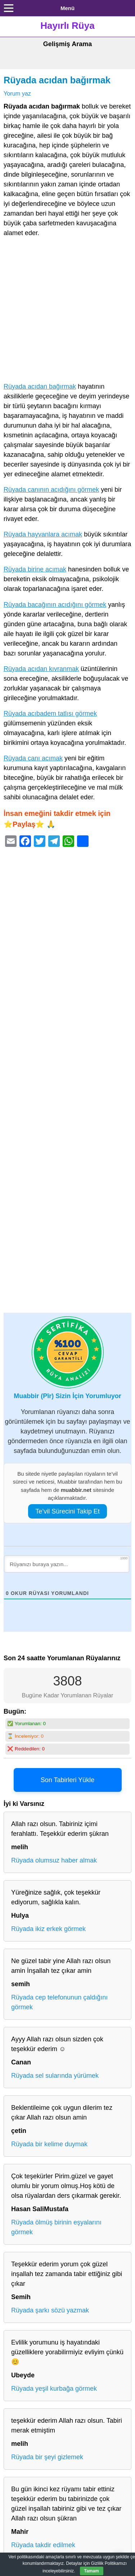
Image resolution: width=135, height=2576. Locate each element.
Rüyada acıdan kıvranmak (41, 668)
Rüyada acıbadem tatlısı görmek (50, 713)
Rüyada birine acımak (35, 569)
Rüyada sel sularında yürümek (55, 2075)
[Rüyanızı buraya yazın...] (66, 1564)
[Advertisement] (67, 311)
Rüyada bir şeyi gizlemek (47, 2457)
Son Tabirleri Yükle (67, 1780)
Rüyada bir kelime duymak (49, 2144)
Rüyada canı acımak (33, 758)
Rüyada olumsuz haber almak (54, 1860)
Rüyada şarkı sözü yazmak (50, 2310)
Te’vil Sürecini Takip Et (67, 1511)
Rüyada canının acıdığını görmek (51, 489)
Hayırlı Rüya (67, 25)
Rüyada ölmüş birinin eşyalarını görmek (56, 2227)
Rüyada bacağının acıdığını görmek (55, 604)
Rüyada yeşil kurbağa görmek (54, 2388)
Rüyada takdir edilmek (43, 2545)
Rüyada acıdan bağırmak (57, 80)
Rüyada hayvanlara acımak (43, 534)
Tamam (91, 2570)
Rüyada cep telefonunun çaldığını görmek (59, 2002)
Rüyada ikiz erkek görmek (48, 1928)
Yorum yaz (17, 93)
